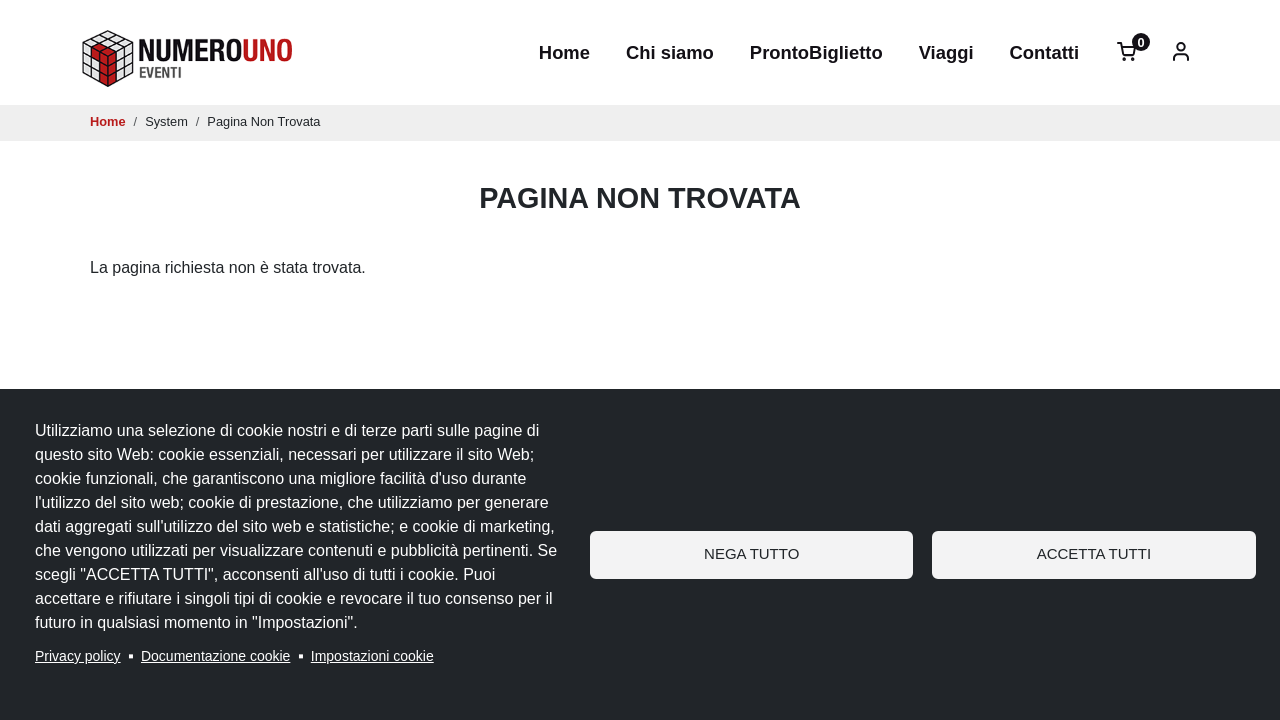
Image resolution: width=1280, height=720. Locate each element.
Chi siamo (670, 52)
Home (564, 52)
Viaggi (946, 52)
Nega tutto (751, 553)
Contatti (1044, 52)
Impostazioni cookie (372, 656)
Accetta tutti (1094, 553)
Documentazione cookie (215, 656)
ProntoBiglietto (816, 52)
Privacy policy (78, 656)
